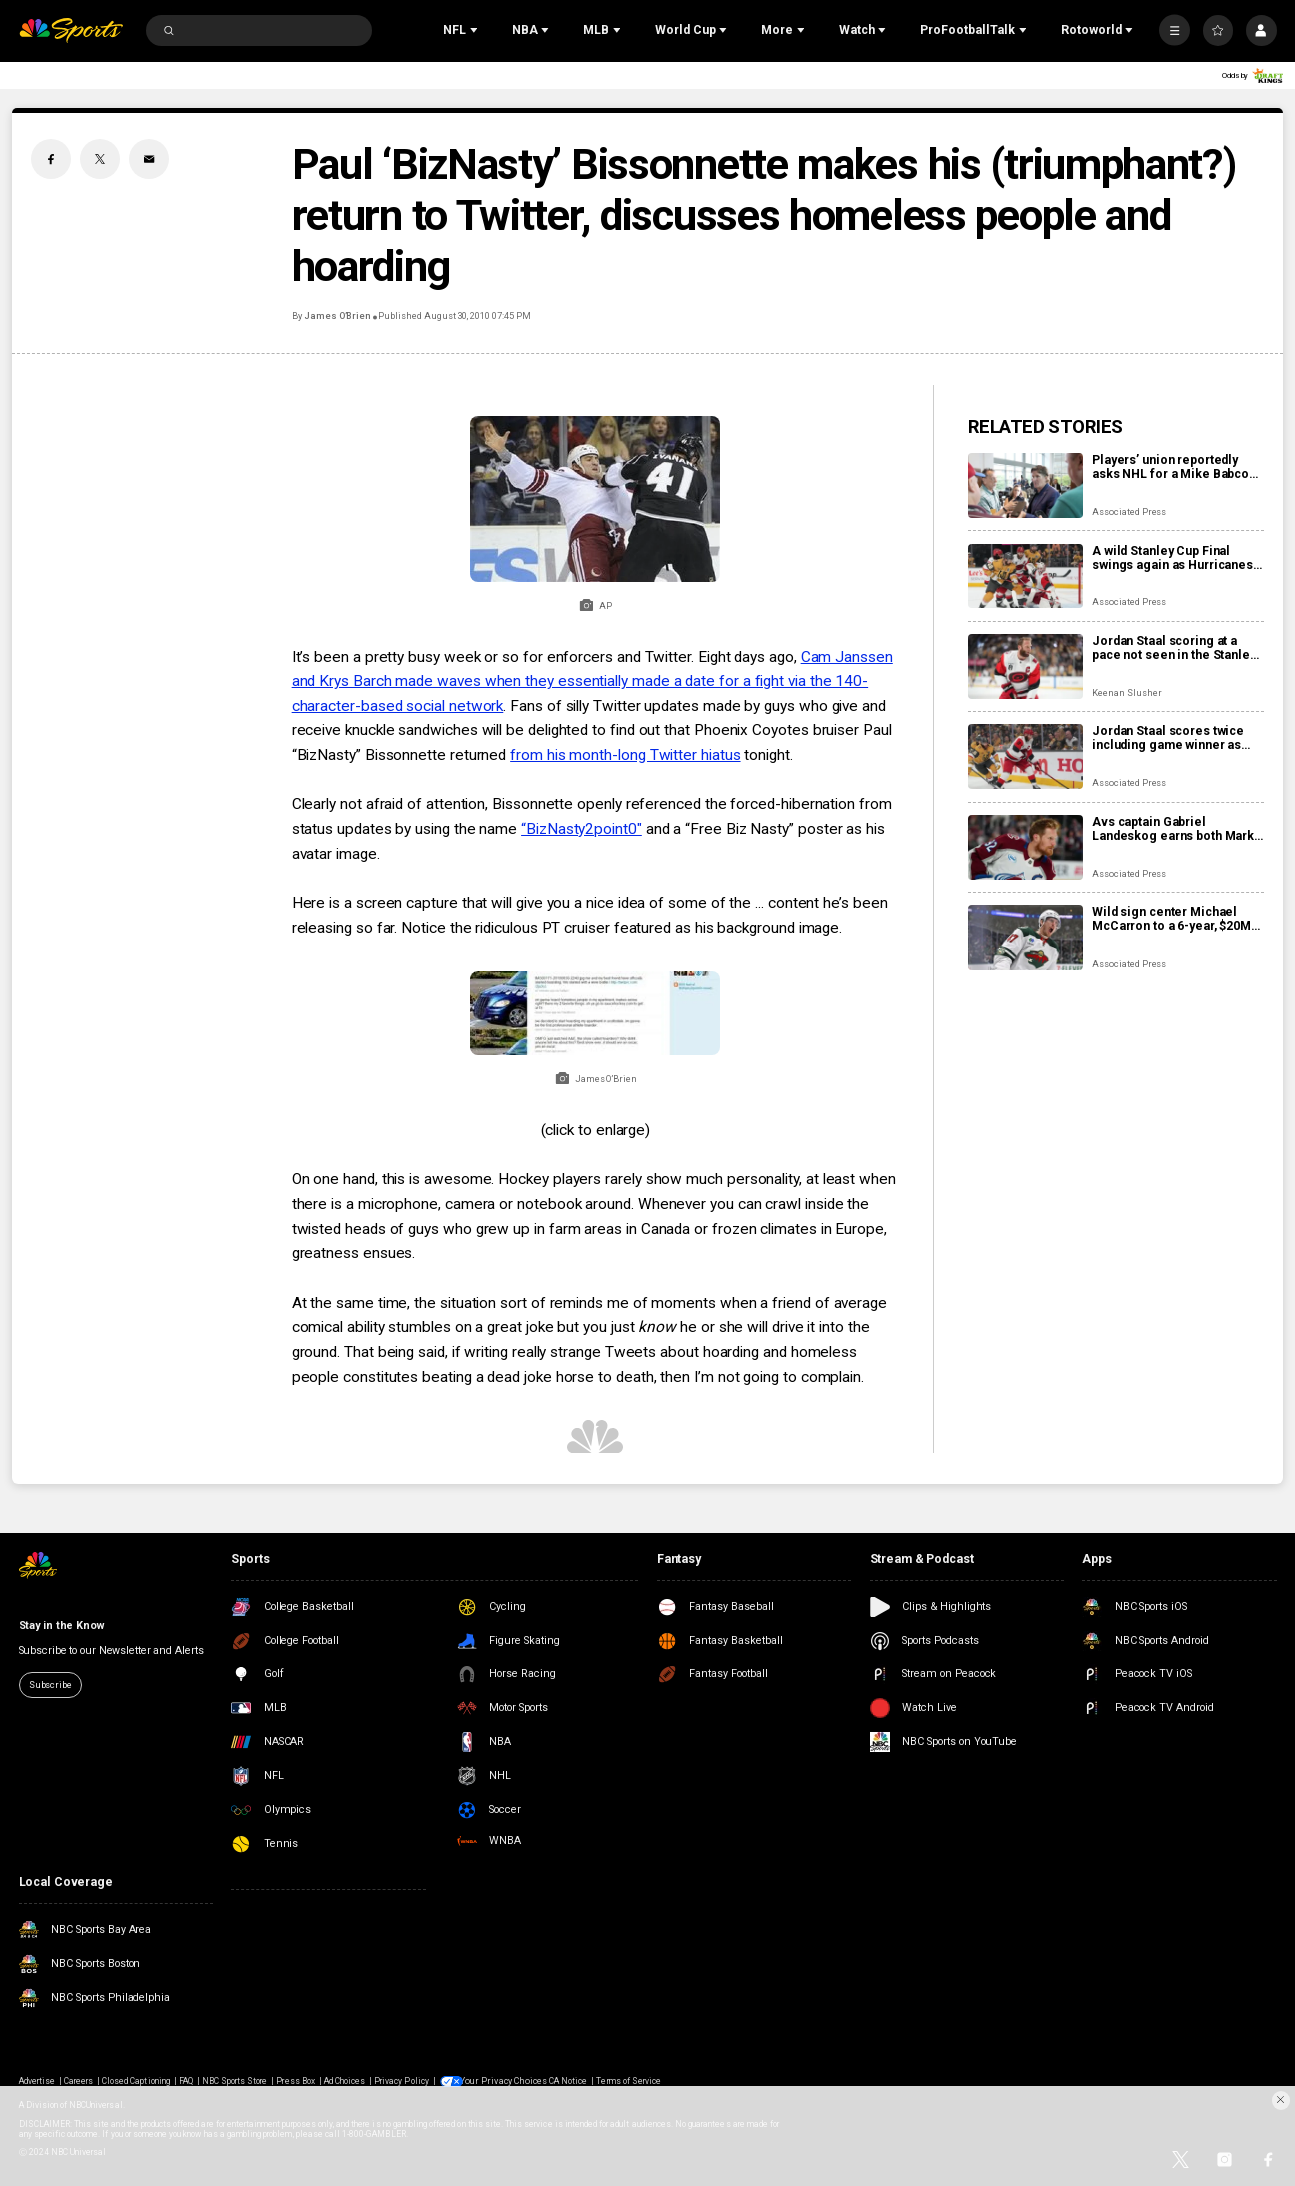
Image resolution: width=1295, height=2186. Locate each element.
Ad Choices (344, 2081)
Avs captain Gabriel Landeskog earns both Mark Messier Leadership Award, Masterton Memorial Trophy (1173, 829)
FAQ (186, 2081)
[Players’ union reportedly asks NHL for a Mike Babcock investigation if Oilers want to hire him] (1025, 485)
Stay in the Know (62, 1625)
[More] (1174, 30)
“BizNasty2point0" (581, 829)
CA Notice (564, 2081)
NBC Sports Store (235, 2081)
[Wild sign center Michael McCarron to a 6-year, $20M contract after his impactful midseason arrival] (1025, 937)
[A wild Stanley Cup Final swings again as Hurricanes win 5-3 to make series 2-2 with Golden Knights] (1025, 576)
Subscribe (50, 1684)
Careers (78, 2081)
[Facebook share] (51, 159)
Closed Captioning (136, 2081)
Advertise (37, 2081)
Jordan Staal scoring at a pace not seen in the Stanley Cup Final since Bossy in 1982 (1177, 648)
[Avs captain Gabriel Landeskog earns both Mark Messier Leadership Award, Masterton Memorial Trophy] (1025, 847)
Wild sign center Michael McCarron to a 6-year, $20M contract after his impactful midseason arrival (1171, 919)
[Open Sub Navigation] (476, 30)
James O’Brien (337, 315)
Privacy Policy (401, 2081)
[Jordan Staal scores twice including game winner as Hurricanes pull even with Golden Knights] (1025, 756)
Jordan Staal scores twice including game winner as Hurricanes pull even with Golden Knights (1168, 738)
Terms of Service (624, 2081)
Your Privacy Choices (504, 2081)
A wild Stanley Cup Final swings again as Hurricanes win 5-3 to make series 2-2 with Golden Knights (1172, 558)
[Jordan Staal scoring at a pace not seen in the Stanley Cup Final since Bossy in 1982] (1025, 666)
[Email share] (149, 159)
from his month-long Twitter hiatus (625, 755)
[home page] (71, 30)
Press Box (295, 2081)
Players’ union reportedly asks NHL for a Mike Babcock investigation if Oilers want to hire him (1177, 467)
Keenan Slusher (1126, 692)
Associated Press (1129, 511)
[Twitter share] (100, 159)
